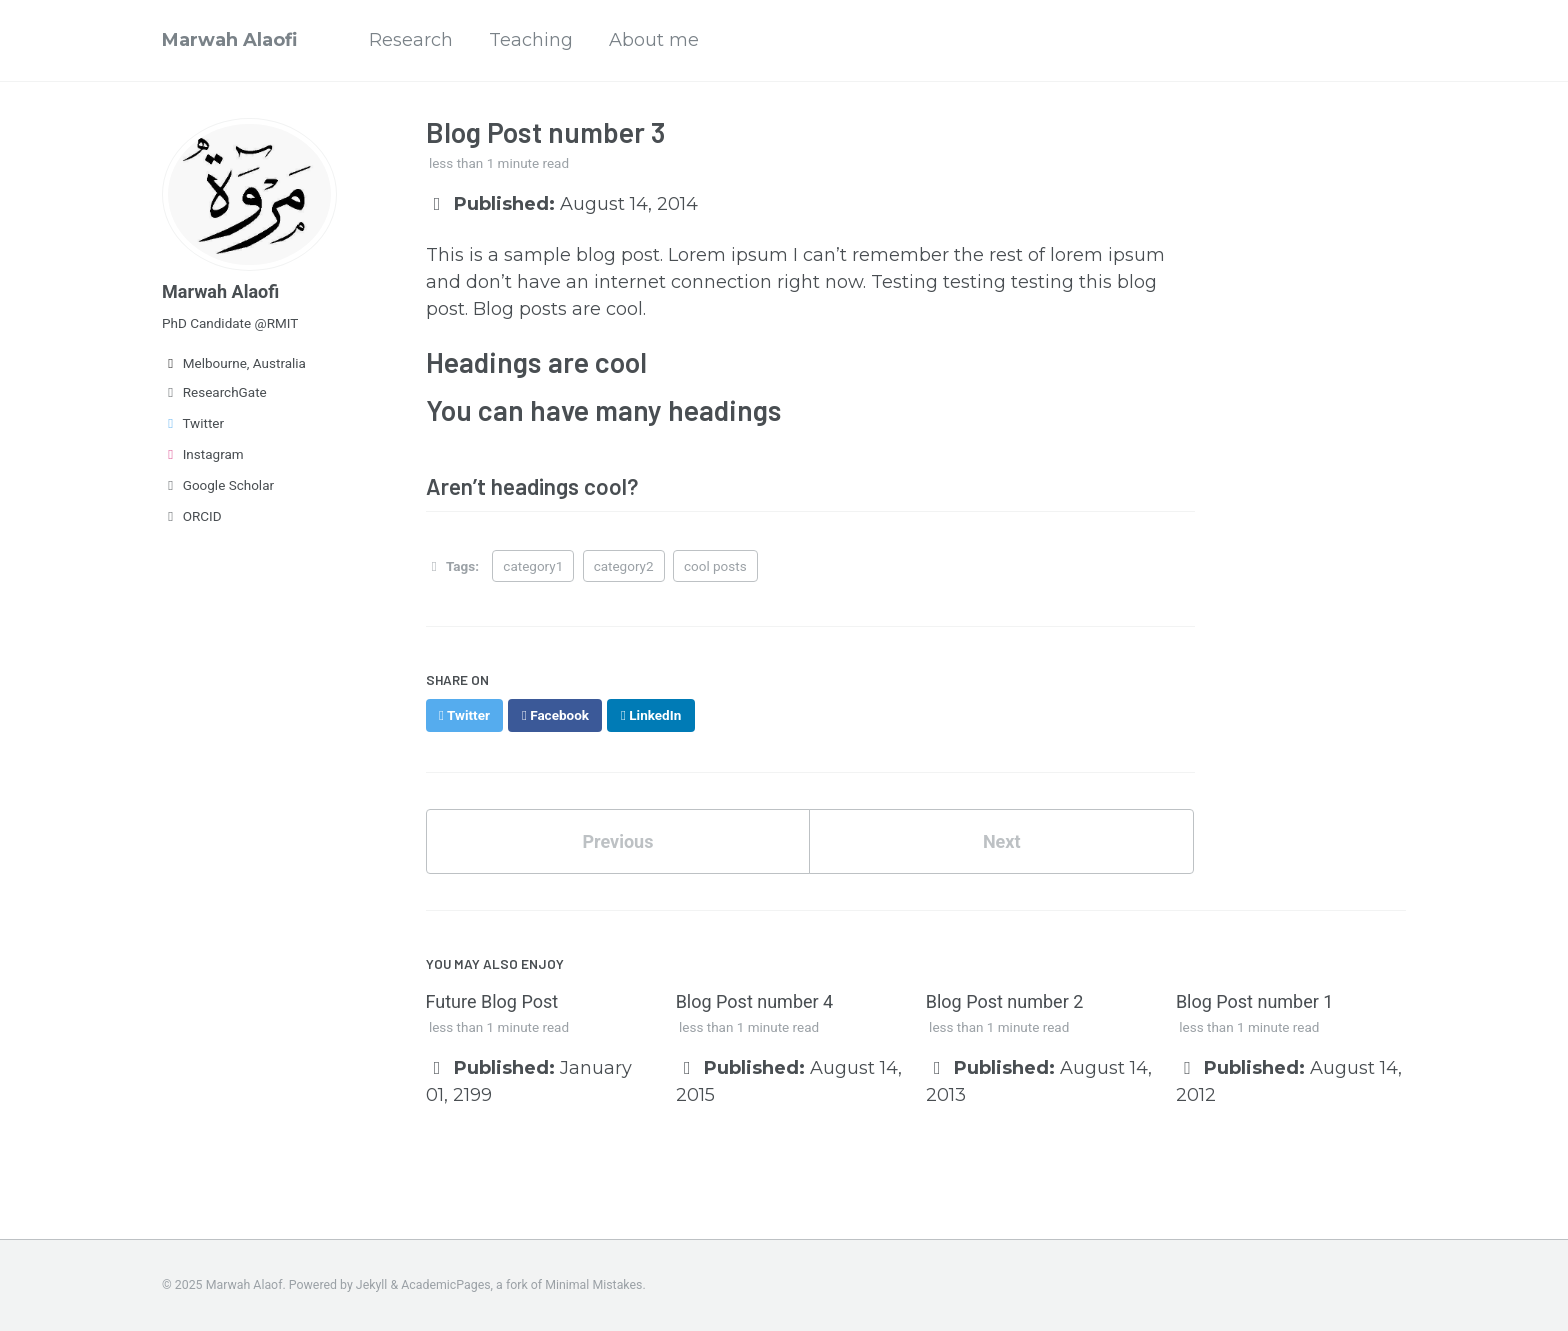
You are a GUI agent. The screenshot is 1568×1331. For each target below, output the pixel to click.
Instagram (203, 454)
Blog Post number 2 (1005, 1001)
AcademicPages (445, 1285)
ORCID (192, 516)
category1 (533, 566)
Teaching (531, 40)
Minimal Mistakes (593, 1285)
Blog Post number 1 (1255, 1001)
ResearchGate (214, 392)
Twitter (193, 423)
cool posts (715, 566)
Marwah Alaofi (229, 40)
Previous (617, 841)
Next (1002, 841)
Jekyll (372, 1285)
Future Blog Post (492, 1001)
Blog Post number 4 (755, 1001)
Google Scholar (218, 485)
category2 (624, 566)
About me (654, 40)
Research (411, 40)
